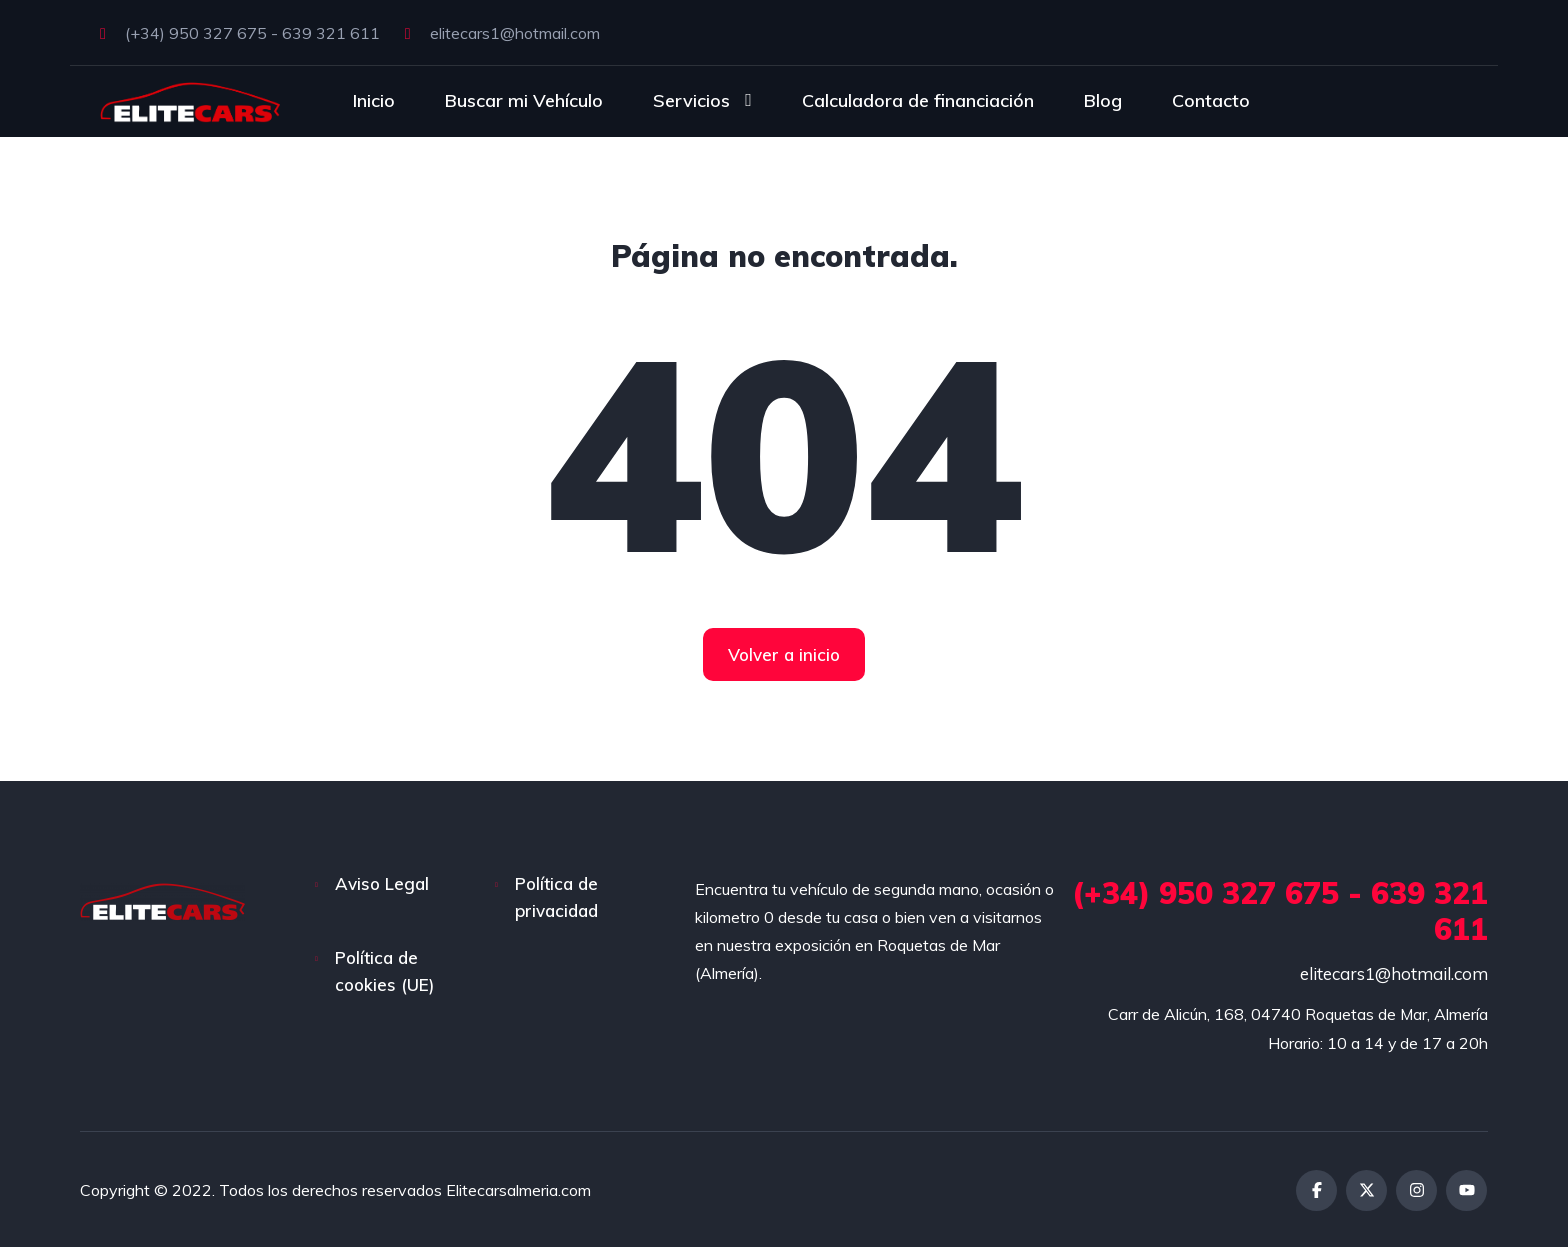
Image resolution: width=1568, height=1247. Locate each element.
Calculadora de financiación (918, 100)
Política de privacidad (556, 897)
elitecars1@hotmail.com (502, 33)
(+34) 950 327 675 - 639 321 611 (240, 33)
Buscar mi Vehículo (524, 100)
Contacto (1211, 100)
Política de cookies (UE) (384, 971)
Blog (1103, 100)
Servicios (691, 100)
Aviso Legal (382, 883)
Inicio (374, 100)
